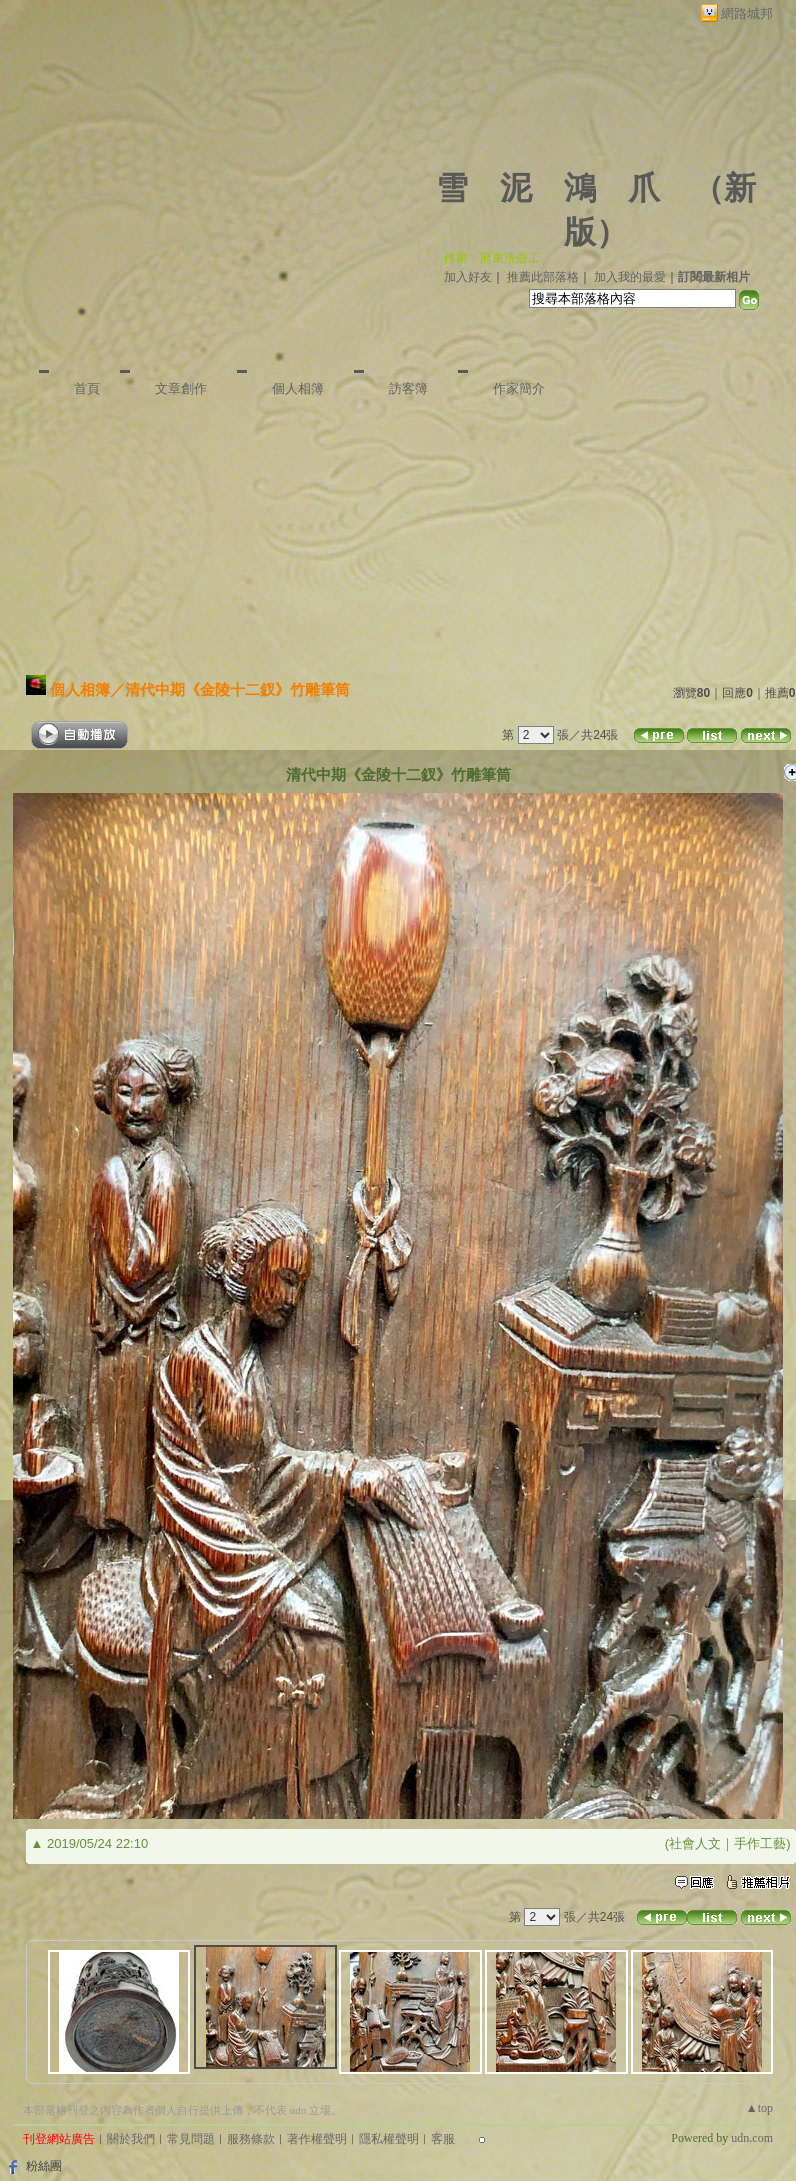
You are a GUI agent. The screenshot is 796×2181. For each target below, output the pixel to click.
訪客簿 (408, 388)
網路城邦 (747, 13)
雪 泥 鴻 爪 (548, 188)
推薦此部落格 (543, 277)
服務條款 (251, 2139)
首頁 (87, 388)
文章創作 (181, 388)
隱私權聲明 (389, 2139)
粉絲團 (44, 2166)
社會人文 (695, 1843)
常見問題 (191, 2139)
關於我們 (131, 2139)
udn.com (752, 2138)
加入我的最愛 (630, 277)
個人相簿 (298, 388)
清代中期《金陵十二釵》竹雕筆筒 (237, 689)
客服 (443, 2139)
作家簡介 (519, 388)
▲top (759, 2108)
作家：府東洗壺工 (492, 258)
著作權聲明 (317, 2139)
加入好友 (468, 277)
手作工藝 (760, 1843)
